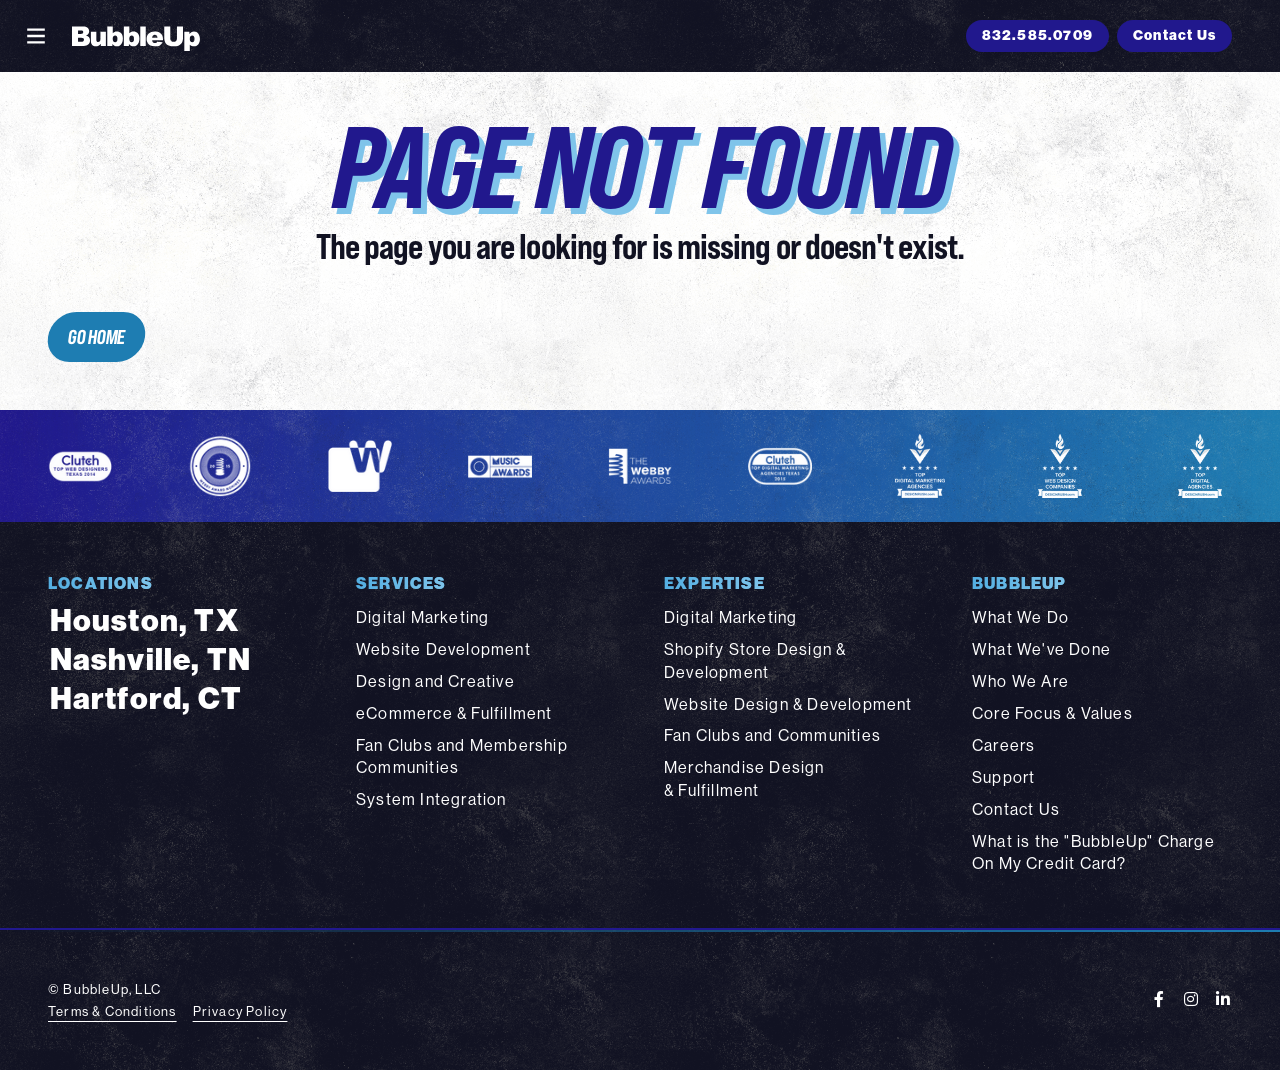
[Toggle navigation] (36, 36)
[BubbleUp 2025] (136, 36)
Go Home (96, 336)
